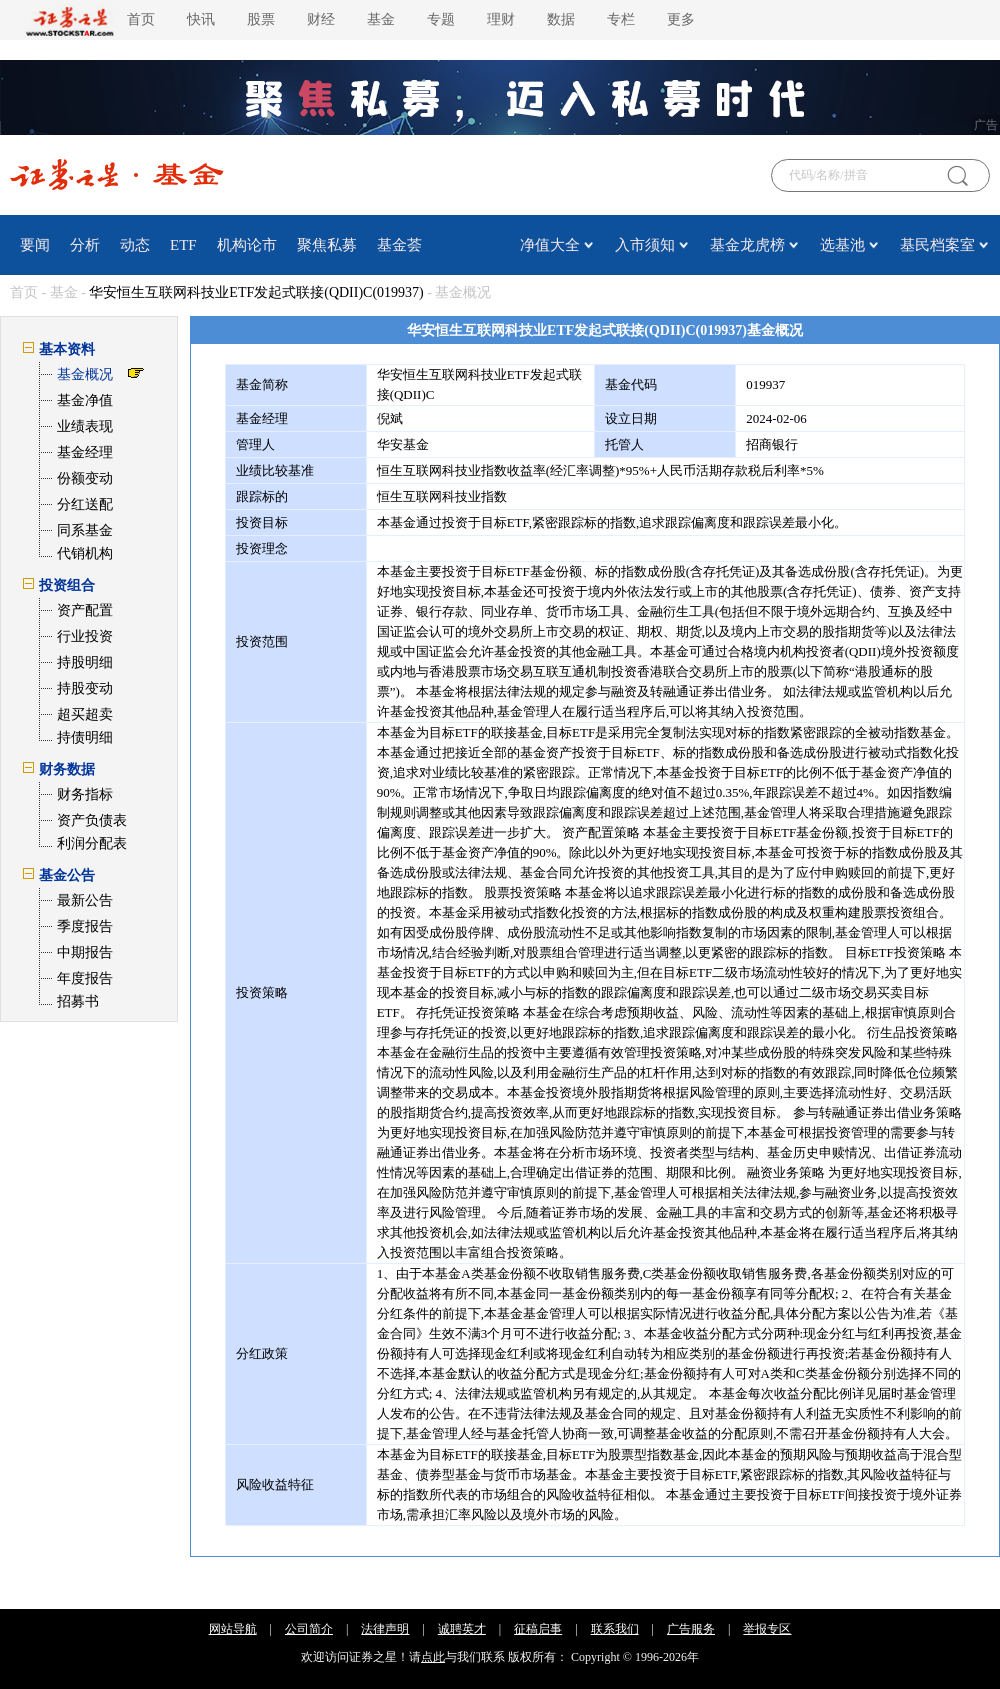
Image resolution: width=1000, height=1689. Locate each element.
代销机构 (85, 553)
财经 (321, 19)
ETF (183, 245)
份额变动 (85, 478)
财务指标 (85, 794)
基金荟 (399, 245)
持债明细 (85, 737)
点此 (433, 1657)
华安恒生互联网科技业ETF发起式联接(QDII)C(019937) (256, 292)
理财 (501, 19)
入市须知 (645, 245)
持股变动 (85, 688)
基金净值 (85, 400)
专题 (441, 19)
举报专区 (767, 1629)
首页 (141, 19)
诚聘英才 (462, 1629)
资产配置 (85, 610)
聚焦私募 (327, 245)
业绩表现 (85, 426)
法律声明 (385, 1629)
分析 (85, 245)
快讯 (201, 19)
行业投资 (85, 636)
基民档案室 (937, 245)
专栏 (621, 19)
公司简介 (309, 1629)
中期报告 (85, 952)
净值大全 (550, 245)
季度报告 (85, 926)
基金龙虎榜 (747, 245)
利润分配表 (92, 843)
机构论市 (247, 245)
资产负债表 (92, 820)
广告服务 (691, 1629)
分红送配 (85, 504)
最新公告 (85, 900)
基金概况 (85, 374)
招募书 (78, 1001)
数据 (561, 19)
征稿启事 (538, 1629)
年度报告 (85, 978)
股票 (261, 19)
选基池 (842, 245)
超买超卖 (85, 714)
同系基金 (85, 530)
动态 (135, 245)
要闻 (35, 245)
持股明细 (85, 662)
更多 (681, 19)
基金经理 (85, 452)
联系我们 (615, 1629)
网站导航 (233, 1629)
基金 (381, 19)
